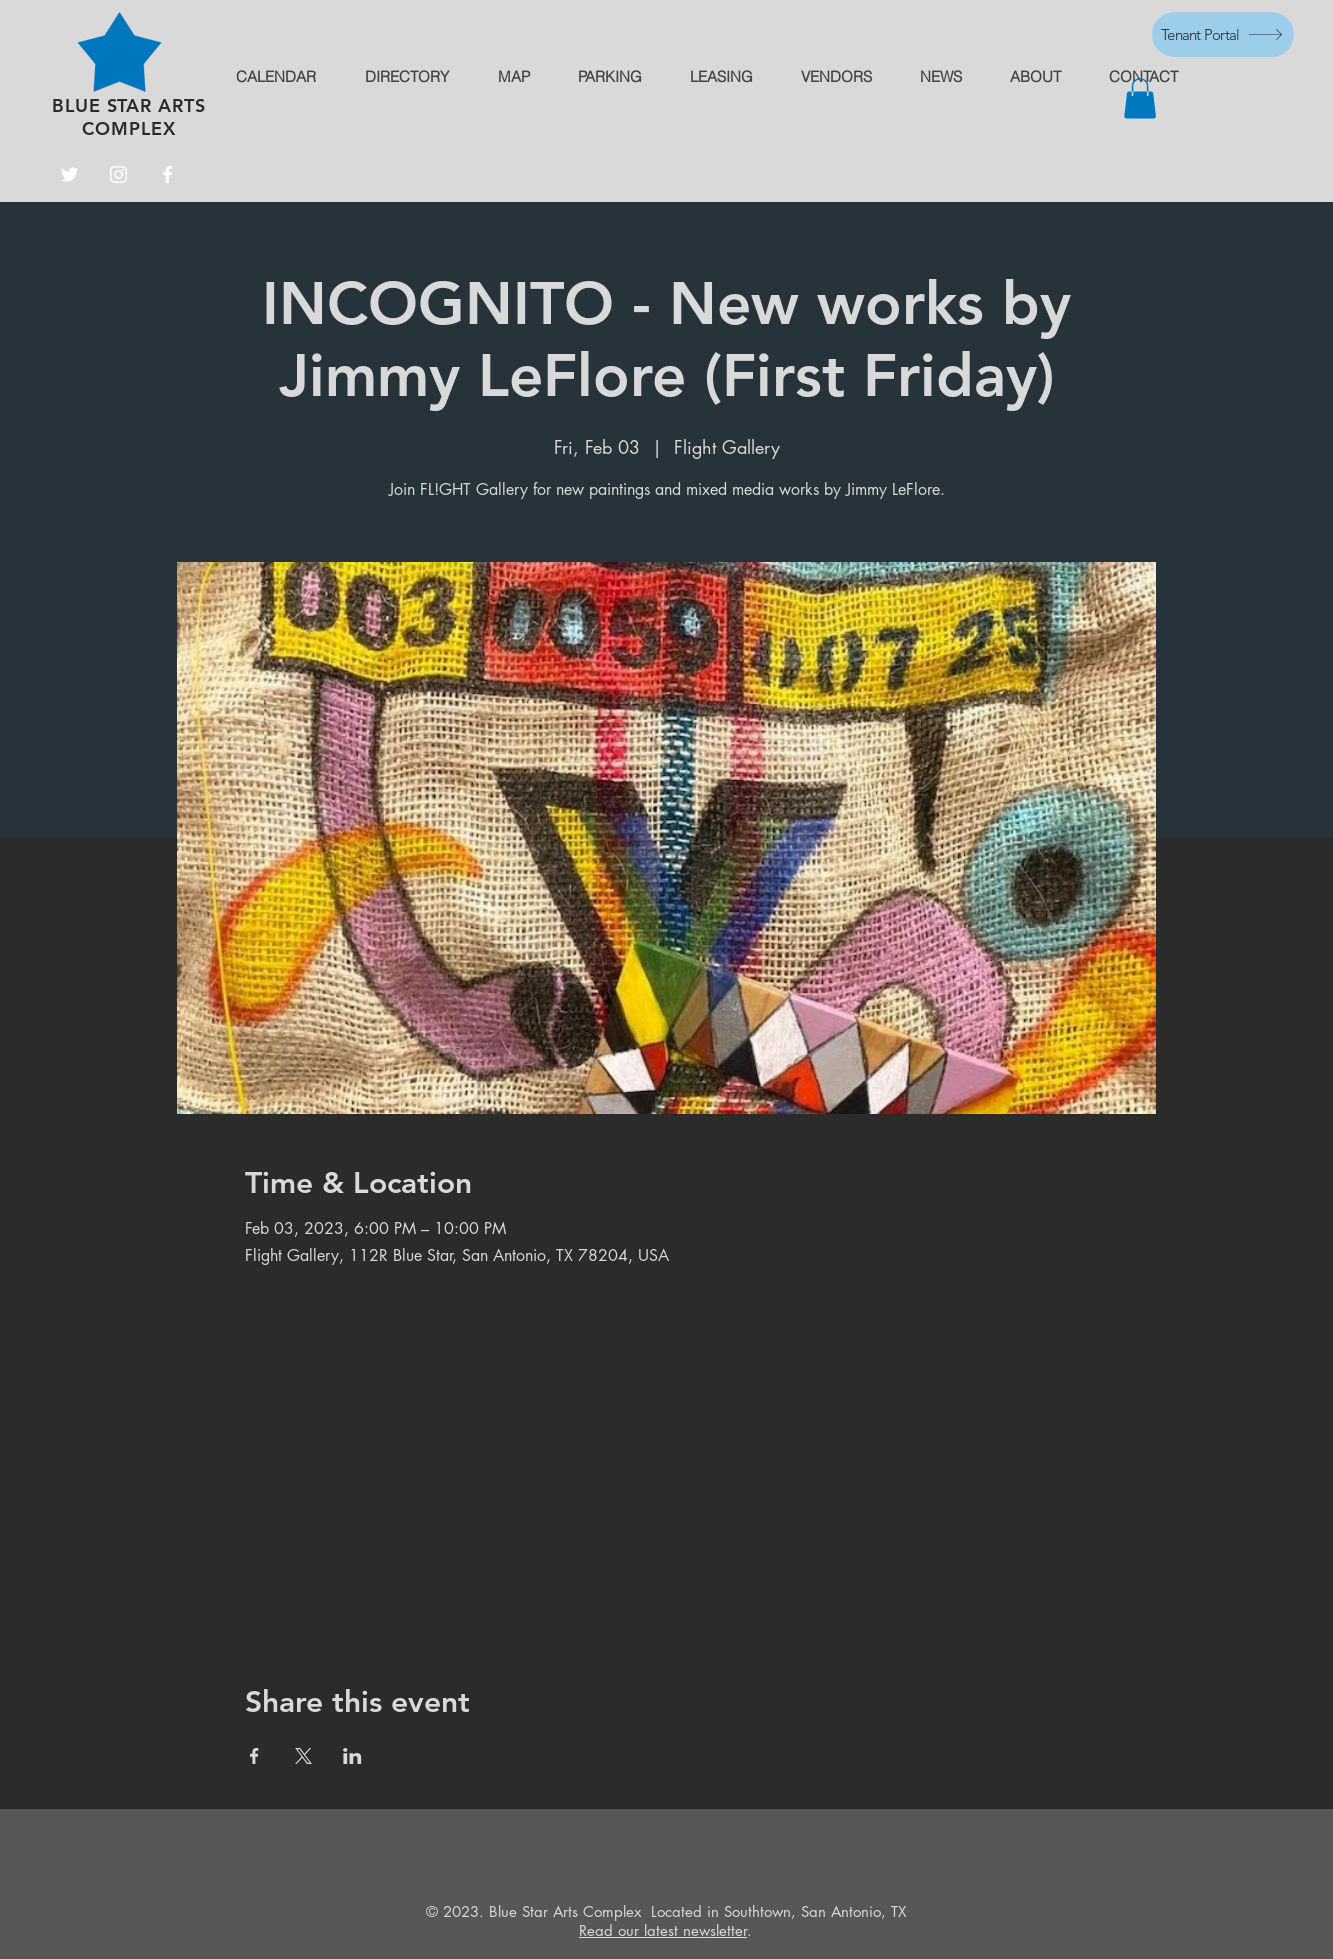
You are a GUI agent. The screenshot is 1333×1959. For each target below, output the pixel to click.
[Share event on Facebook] (254, 1756)
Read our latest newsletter (663, 1930)
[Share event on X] (303, 1756)
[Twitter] (69, 174)
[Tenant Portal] (1223, 34)
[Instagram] (118, 174)
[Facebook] (167, 174)
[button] (1140, 98)
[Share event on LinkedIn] (352, 1756)
